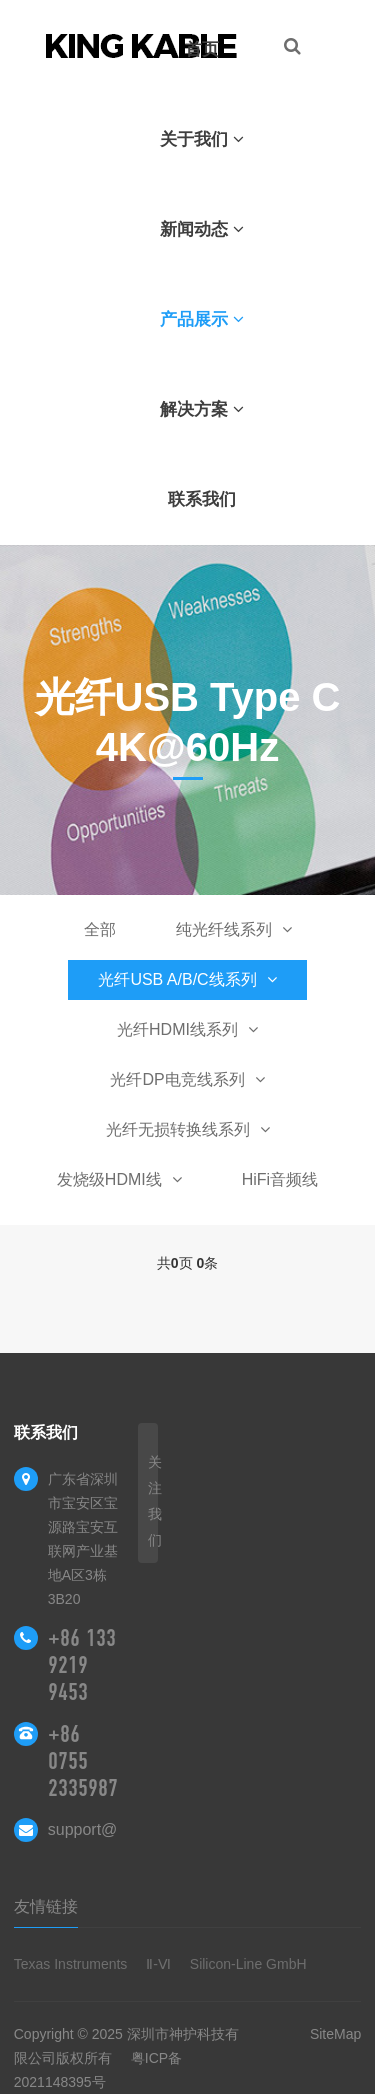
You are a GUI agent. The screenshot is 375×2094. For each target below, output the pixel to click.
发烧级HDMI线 (119, 1179)
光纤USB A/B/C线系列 (187, 979)
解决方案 (202, 409)
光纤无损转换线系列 (188, 1129)
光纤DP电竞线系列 (187, 1079)
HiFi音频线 (280, 1179)
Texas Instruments (71, 1964)
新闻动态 (202, 229)
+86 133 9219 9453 (82, 1665)
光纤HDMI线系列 (187, 1029)
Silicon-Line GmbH (248, 1964)
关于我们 (202, 139)
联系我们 (202, 499)
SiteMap (335, 2034)
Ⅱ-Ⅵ (158, 1964)
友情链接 (46, 1906)
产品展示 (202, 319)
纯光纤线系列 (234, 929)
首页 (202, 49)
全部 (100, 929)
